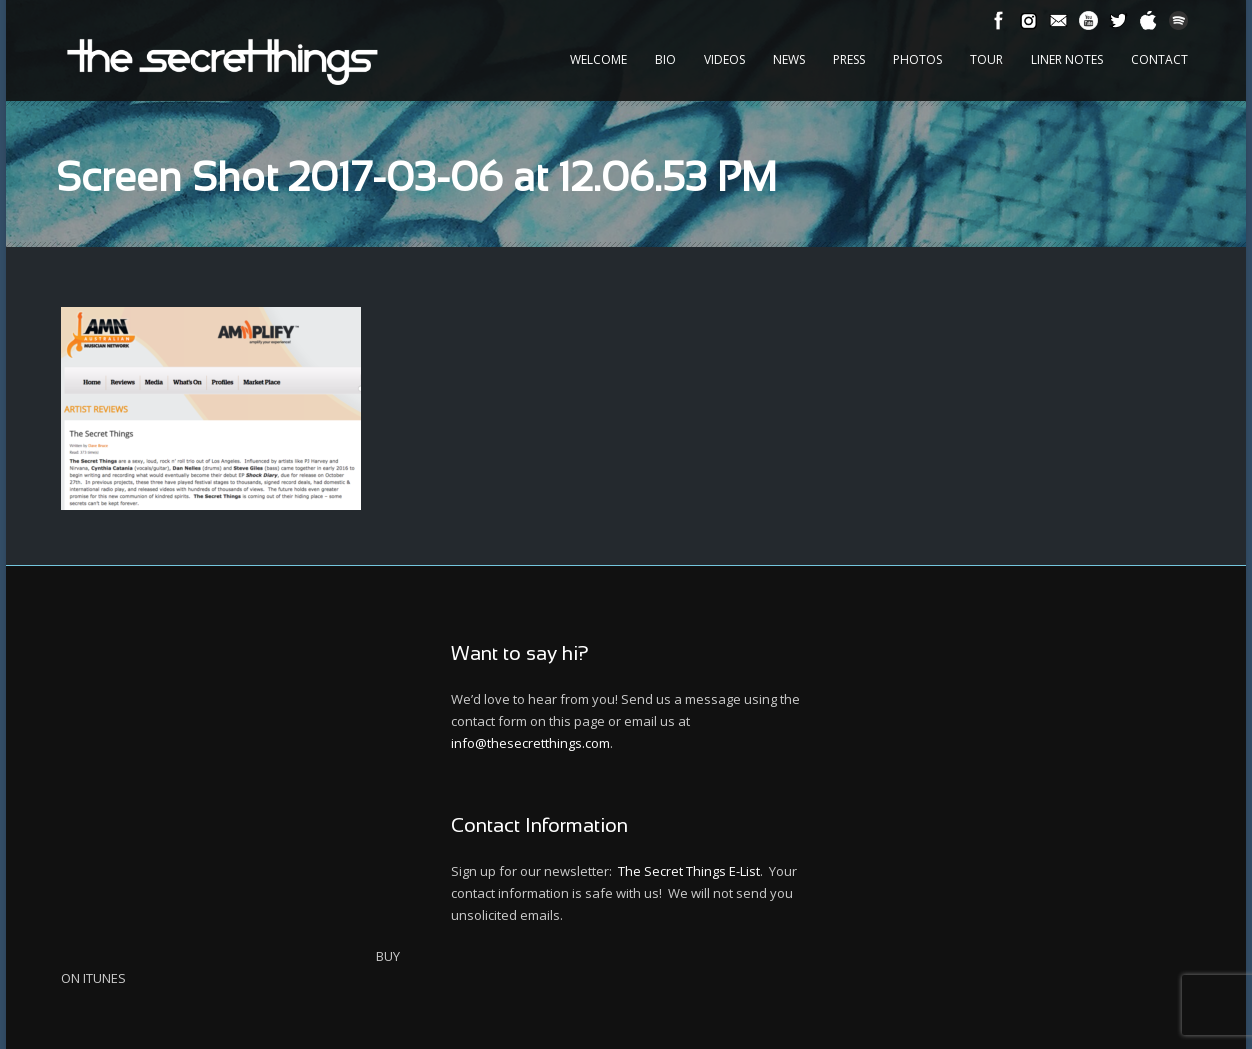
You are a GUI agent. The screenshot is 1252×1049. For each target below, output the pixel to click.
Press (849, 59)
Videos (724, 59)
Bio (665, 59)
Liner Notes (1067, 59)
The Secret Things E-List (689, 871)
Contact (1159, 59)
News (789, 59)
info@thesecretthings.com (530, 743)
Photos (917, 59)
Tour (986, 59)
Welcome (598, 59)
